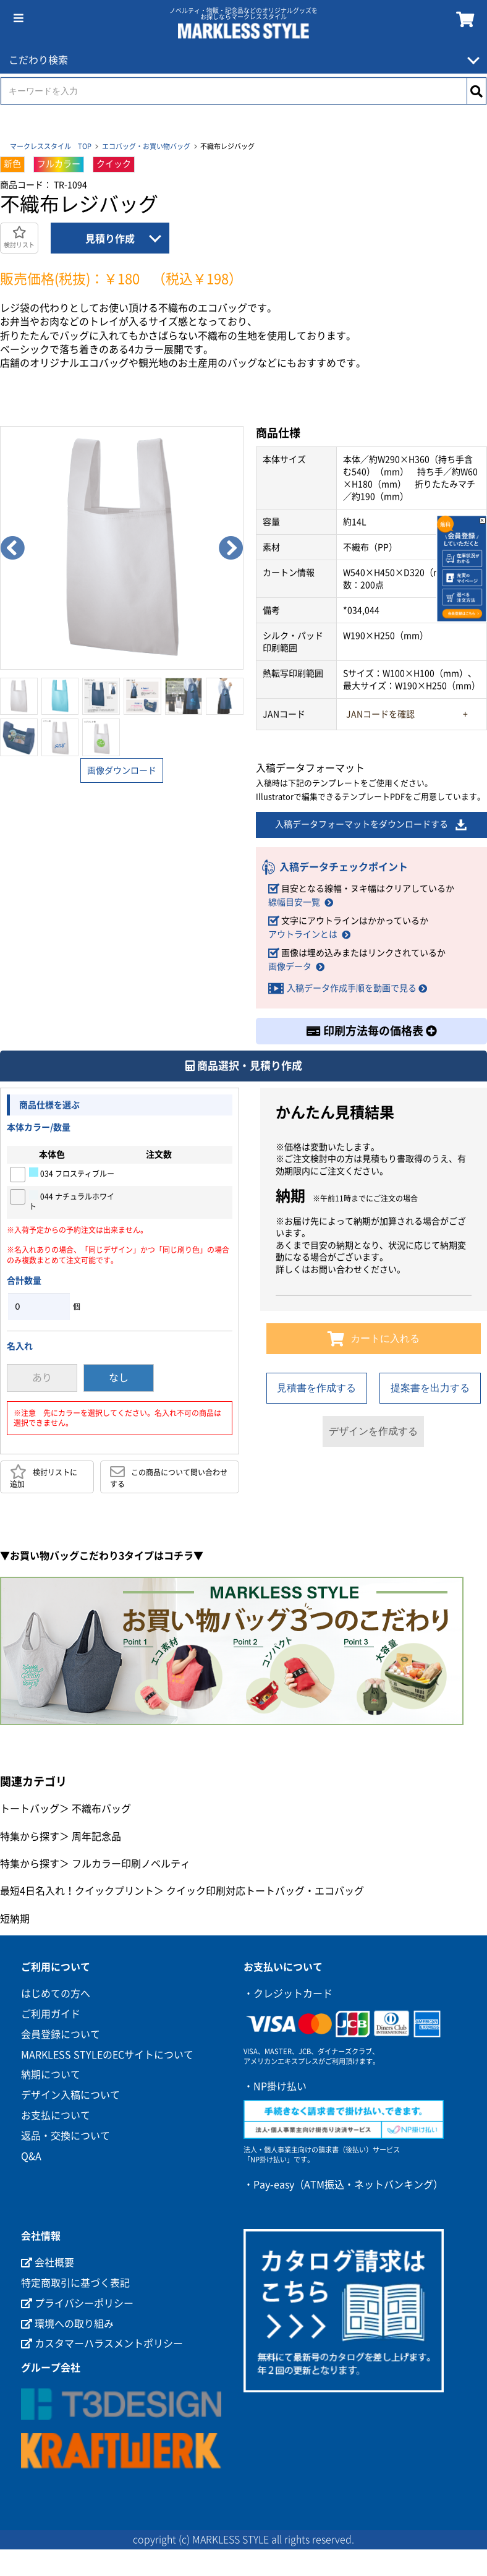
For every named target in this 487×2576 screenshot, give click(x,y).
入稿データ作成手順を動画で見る (352, 988)
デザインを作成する (373, 1431)
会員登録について (60, 2034)
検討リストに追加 (43, 1476)
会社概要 (47, 2262)
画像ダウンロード (121, 770)
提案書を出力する (430, 1388)
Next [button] (231, 547)
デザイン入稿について (70, 2095)
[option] (122, 548)
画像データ (289, 966)
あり (42, 1378)
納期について (50, 2075)
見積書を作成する (316, 1388)
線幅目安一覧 (294, 902)
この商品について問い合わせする (168, 1476)
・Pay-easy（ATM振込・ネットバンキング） (343, 2185)
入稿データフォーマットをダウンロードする (371, 825)
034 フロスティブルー (71, 1173)
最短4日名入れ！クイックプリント (77, 1891)
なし (119, 1378)
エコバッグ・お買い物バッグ (146, 146)
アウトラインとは (302, 934)
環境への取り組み (67, 2324)
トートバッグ (29, 1809)
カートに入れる (374, 1338)
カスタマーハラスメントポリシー (102, 2344)
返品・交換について (65, 2136)
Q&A (31, 2156)
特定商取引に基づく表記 (75, 2283)
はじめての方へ (55, 1993)
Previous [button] (12, 547)
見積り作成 (110, 239)
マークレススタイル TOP (50, 146)
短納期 (15, 1919)
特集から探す (29, 1836)
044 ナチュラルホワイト (71, 1200)
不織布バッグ (101, 1809)
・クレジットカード (288, 1993)
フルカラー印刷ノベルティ (131, 1864)
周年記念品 (96, 1836)
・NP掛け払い (275, 2086)
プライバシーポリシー (77, 2303)
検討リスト (19, 237)
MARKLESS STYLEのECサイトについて (107, 2055)
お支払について (55, 2115)
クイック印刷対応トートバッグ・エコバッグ (265, 1891)
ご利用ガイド (50, 2014)
